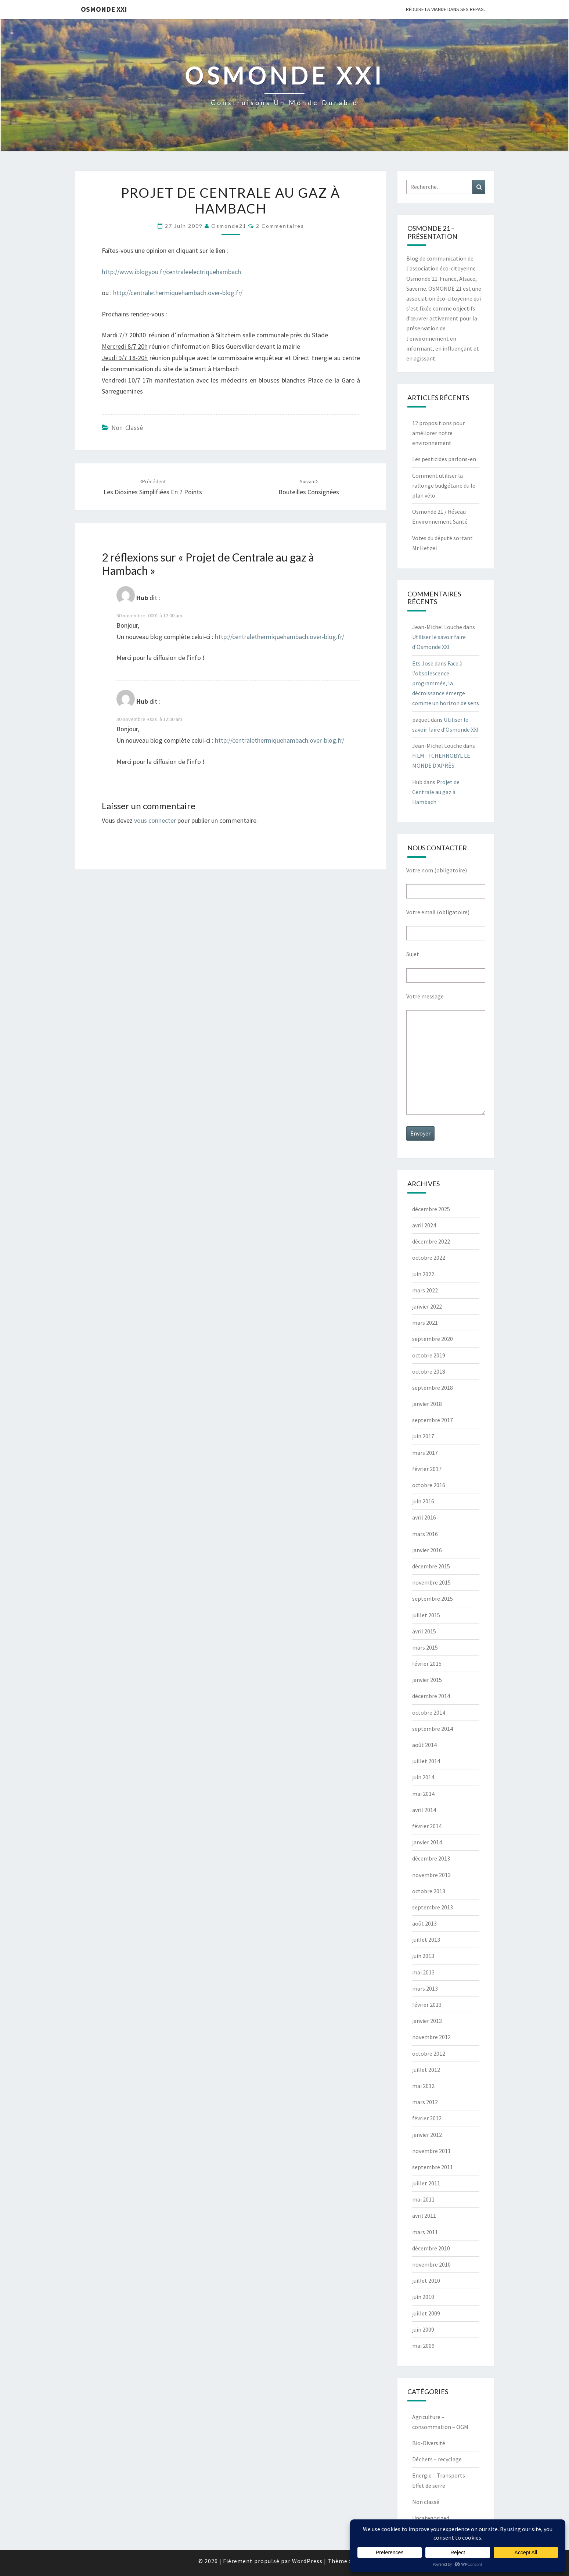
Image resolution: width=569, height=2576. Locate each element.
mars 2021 (425, 1322)
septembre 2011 (432, 2167)
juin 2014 (423, 1777)
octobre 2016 (428, 1485)
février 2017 (427, 1468)
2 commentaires (280, 226)
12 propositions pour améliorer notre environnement (438, 432)
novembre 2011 (431, 2151)
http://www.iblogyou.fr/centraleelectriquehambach (171, 272)
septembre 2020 (432, 1338)
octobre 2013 (428, 1891)
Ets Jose (422, 663)
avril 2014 (424, 1809)
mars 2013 (425, 1988)
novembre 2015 (431, 1582)
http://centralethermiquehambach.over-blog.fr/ (177, 292)
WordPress (307, 2561)
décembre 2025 (431, 1209)
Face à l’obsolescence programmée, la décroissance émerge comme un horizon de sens (445, 683)
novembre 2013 (431, 1875)
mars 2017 (425, 1452)
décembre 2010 (431, 2248)
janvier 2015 (427, 1679)
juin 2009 (423, 2329)
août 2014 (424, 1744)
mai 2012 (423, 2085)
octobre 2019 (428, 1355)
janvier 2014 (427, 1842)
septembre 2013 (432, 1907)
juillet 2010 (426, 2280)
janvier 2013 (427, 2020)
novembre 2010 (431, 2264)
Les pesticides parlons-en (444, 459)
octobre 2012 (428, 2053)
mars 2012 (425, 2102)
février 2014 (427, 1826)
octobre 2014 (428, 1712)
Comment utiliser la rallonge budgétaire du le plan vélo (443, 485)
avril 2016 (424, 1517)
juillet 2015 (426, 1615)
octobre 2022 (428, 1257)
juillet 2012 (426, 2069)
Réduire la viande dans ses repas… (447, 9)
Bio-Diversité (428, 2443)
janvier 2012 (427, 2134)
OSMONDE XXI (104, 9)
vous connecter (155, 820)
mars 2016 (425, 1534)
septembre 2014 (432, 1728)
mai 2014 (423, 1793)
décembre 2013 (431, 1858)
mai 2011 (423, 2199)
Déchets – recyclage (437, 2459)
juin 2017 (423, 1436)
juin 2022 (423, 1274)
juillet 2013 (426, 1939)
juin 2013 (423, 1955)
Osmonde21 (228, 226)
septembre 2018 (432, 1387)
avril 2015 (424, 1631)
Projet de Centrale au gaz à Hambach (436, 792)
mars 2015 (425, 1647)
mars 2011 (425, 2232)
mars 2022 (425, 1290)
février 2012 (427, 2118)
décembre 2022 (431, 1241)
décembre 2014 (431, 1696)
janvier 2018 (427, 1403)
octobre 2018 (428, 1371)
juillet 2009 (426, 2313)
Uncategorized (430, 2518)
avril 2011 (424, 2215)
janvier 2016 (427, 1550)
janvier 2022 (427, 1306)
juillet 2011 (426, 2183)
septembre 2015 (432, 1598)
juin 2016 (423, 1501)
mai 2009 (423, 2345)
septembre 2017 (432, 1420)
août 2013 (424, 1923)
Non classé (127, 427)
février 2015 (427, 1663)
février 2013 (427, 2004)
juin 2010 (423, 2296)
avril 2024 (424, 1225)
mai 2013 (423, 1972)
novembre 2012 (431, 2037)
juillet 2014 (426, 1761)
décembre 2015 (431, 1566)
